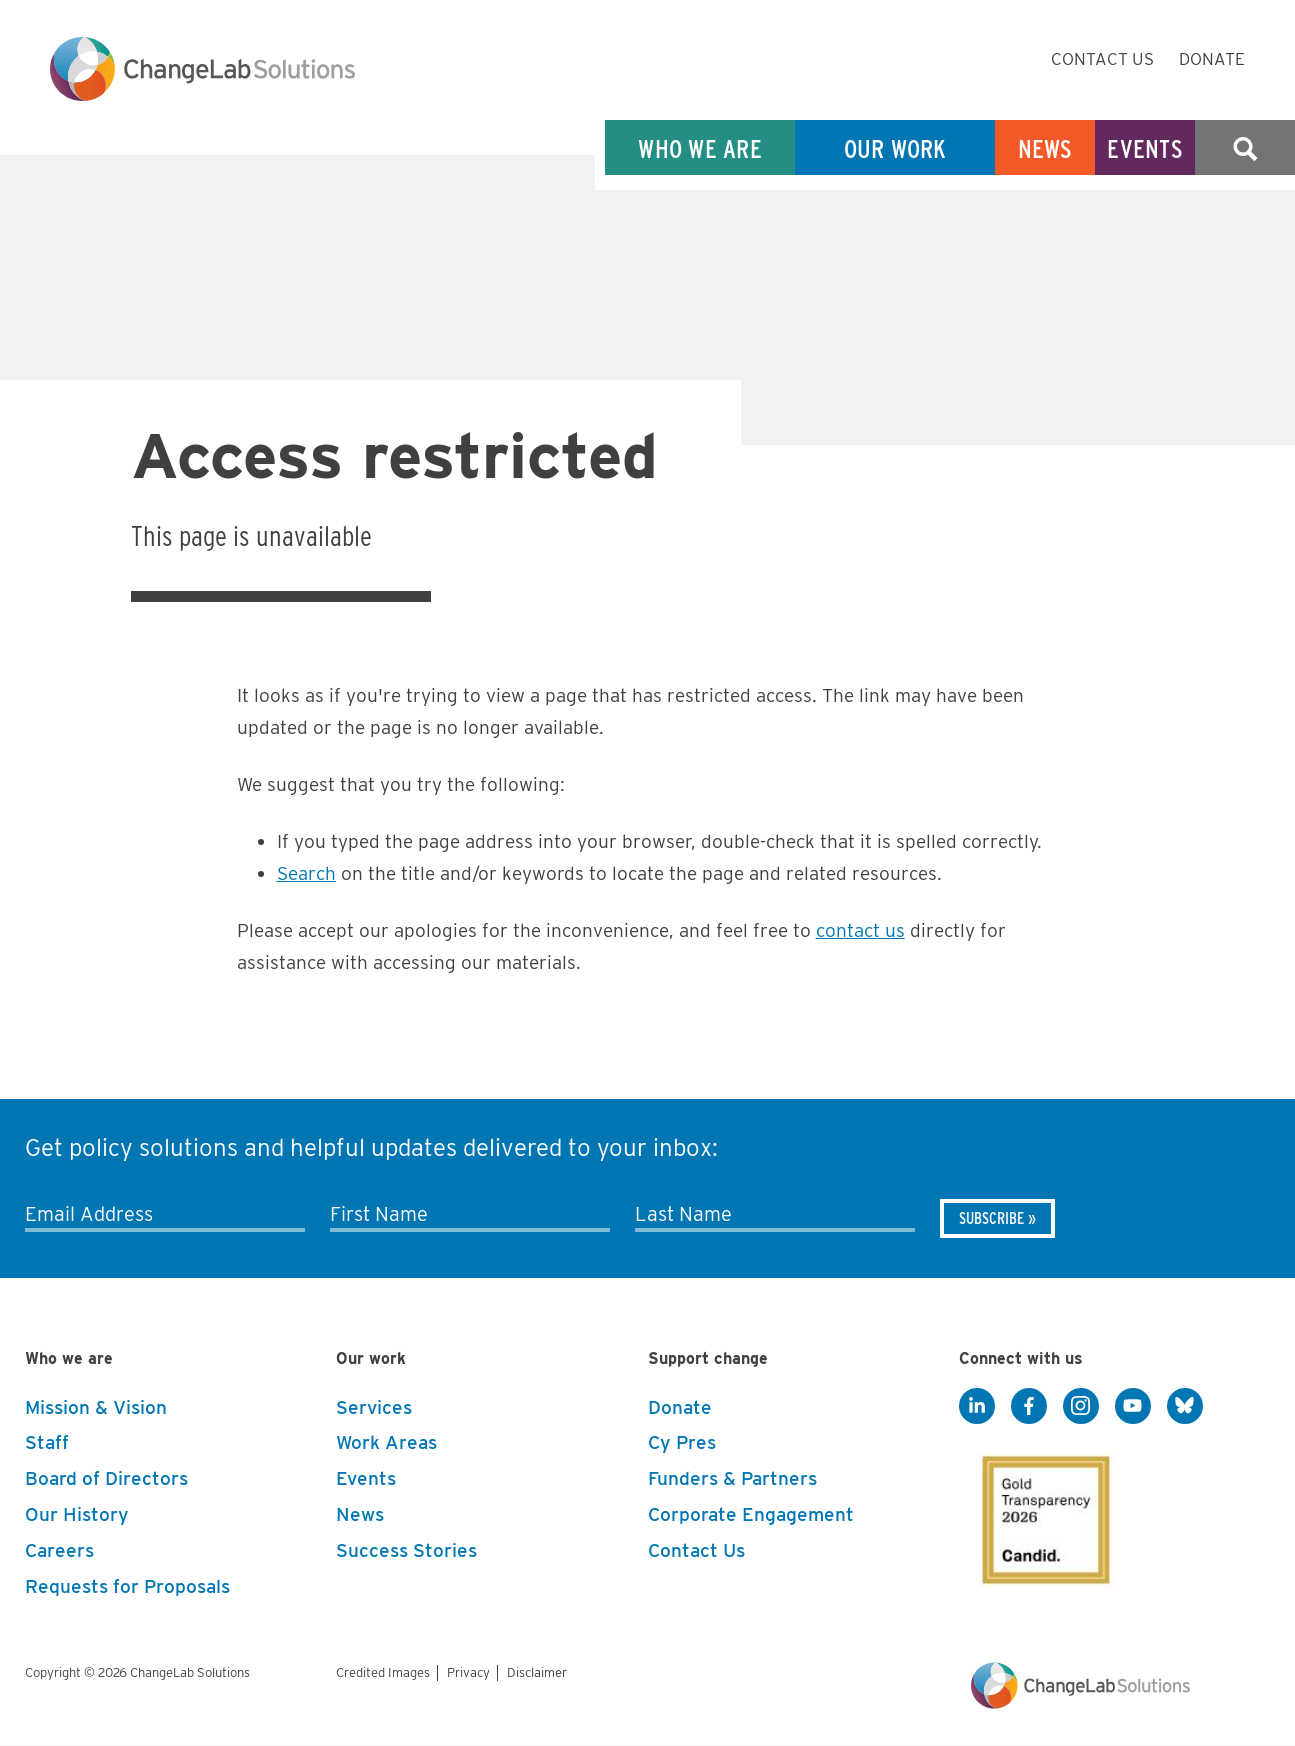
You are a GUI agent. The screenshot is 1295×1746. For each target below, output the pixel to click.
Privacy (468, 1672)
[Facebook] (1029, 1407)
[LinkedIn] (977, 1407)
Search (1245, 148)
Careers (59, 1550)
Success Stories (406, 1550)
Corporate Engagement (751, 1514)
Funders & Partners (732, 1478)
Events (1145, 148)
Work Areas (386, 1442)
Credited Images (383, 1672)
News (1045, 148)
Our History (77, 1514)
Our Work (895, 148)
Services (374, 1407)
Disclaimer (537, 1672)
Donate (1212, 59)
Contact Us (1102, 59)
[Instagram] (1081, 1407)
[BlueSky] (1185, 1407)
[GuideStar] (1042, 1514)
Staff (47, 1442)
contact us (860, 930)
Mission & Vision (96, 1407)
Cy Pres (682, 1442)
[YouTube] (1133, 1407)
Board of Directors (106, 1478)
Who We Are (700, 148)
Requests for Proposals (127, 1586)
